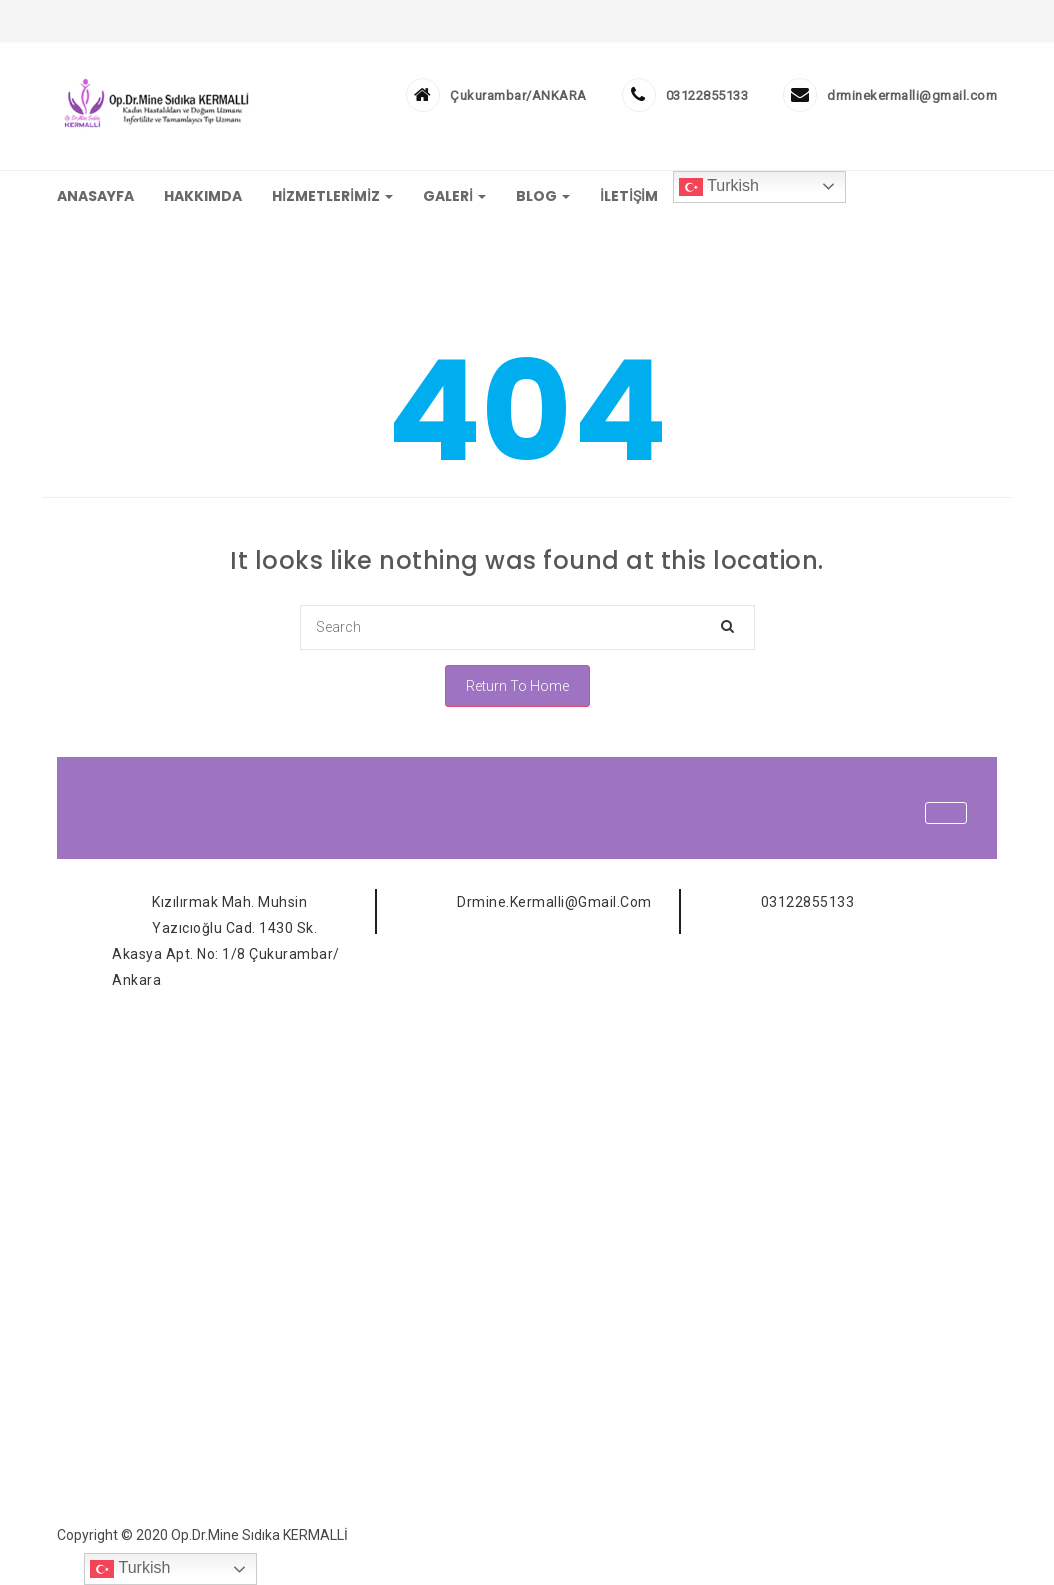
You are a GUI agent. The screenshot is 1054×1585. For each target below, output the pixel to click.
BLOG (543, 196)
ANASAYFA (95, 196)
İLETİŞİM (629, 196)
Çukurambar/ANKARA (518, 95)
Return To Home (517, 686)
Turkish (719, 187)
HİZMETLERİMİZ (332, 196)
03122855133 (707, 95)
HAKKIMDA (203, 196)
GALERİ (454, 196)
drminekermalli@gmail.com (912, 95)
